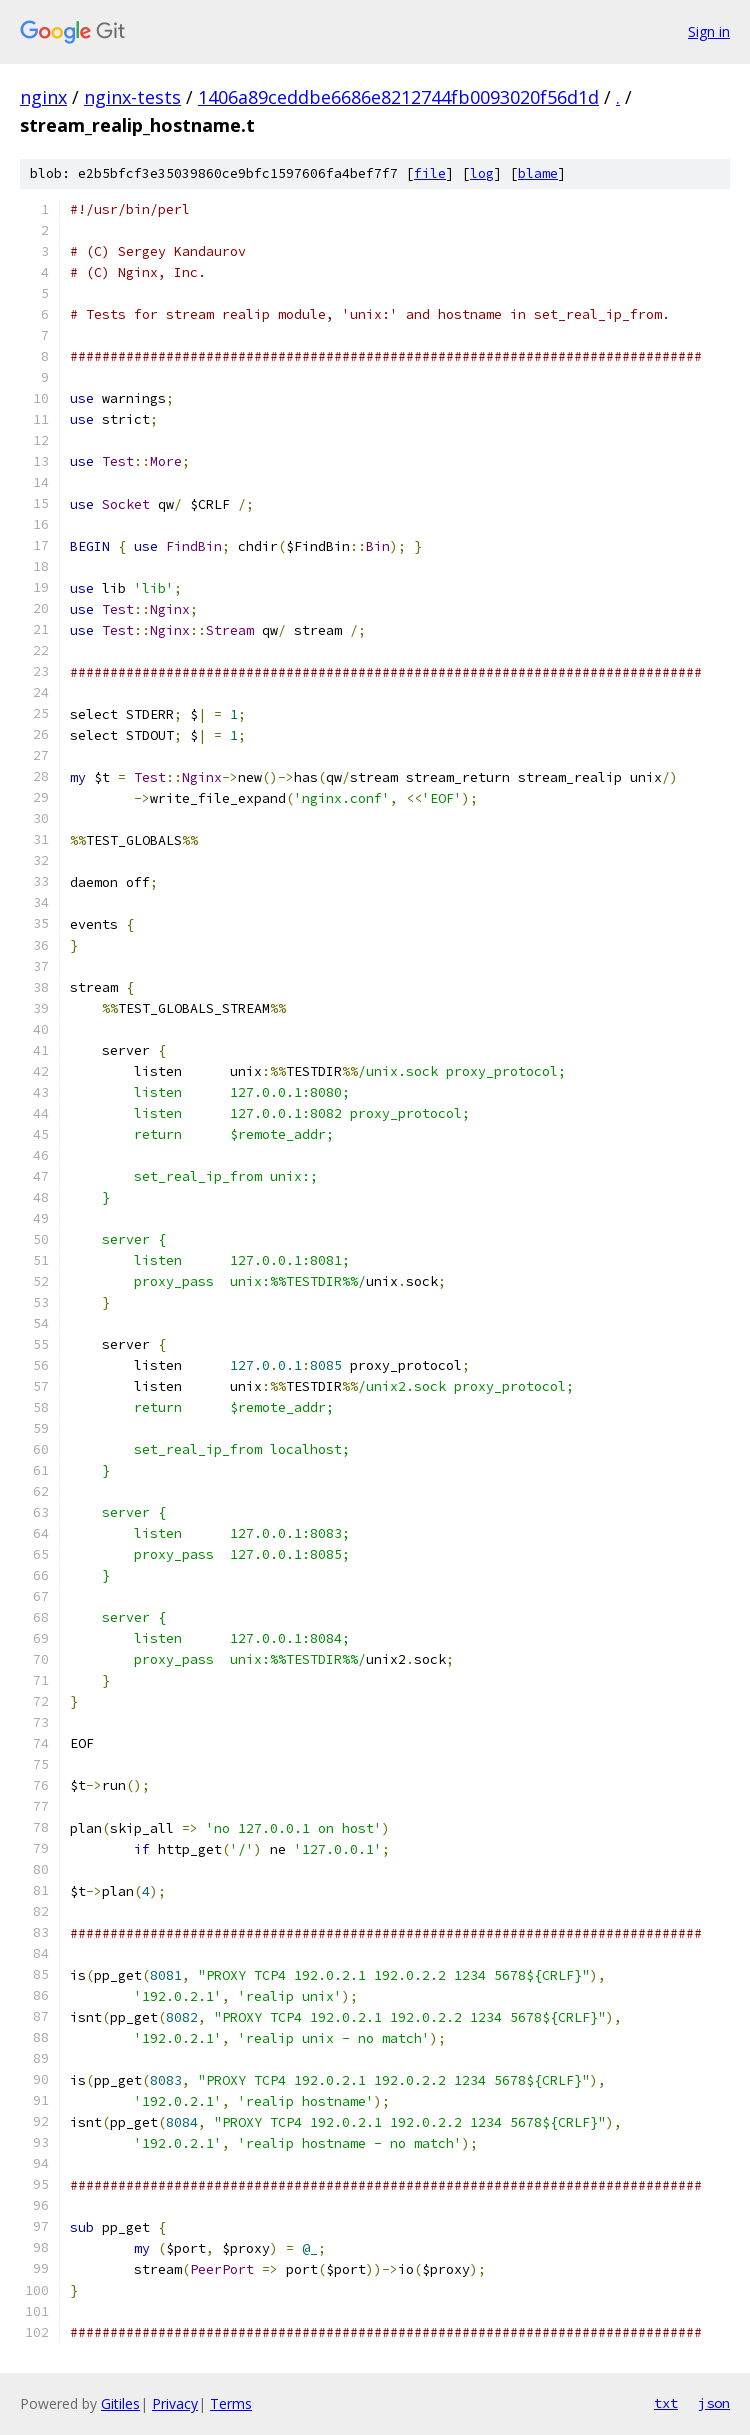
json (714, 2403)
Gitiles (120, 2403)
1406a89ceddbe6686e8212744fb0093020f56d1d (398, 97)
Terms (231, 2403)
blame (538, 173)
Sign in (709, 31)
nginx (43, 97)
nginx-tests (132, 97)
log (482, 173)
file (430, 173)
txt (666, 2403)
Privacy (175, 2403)
